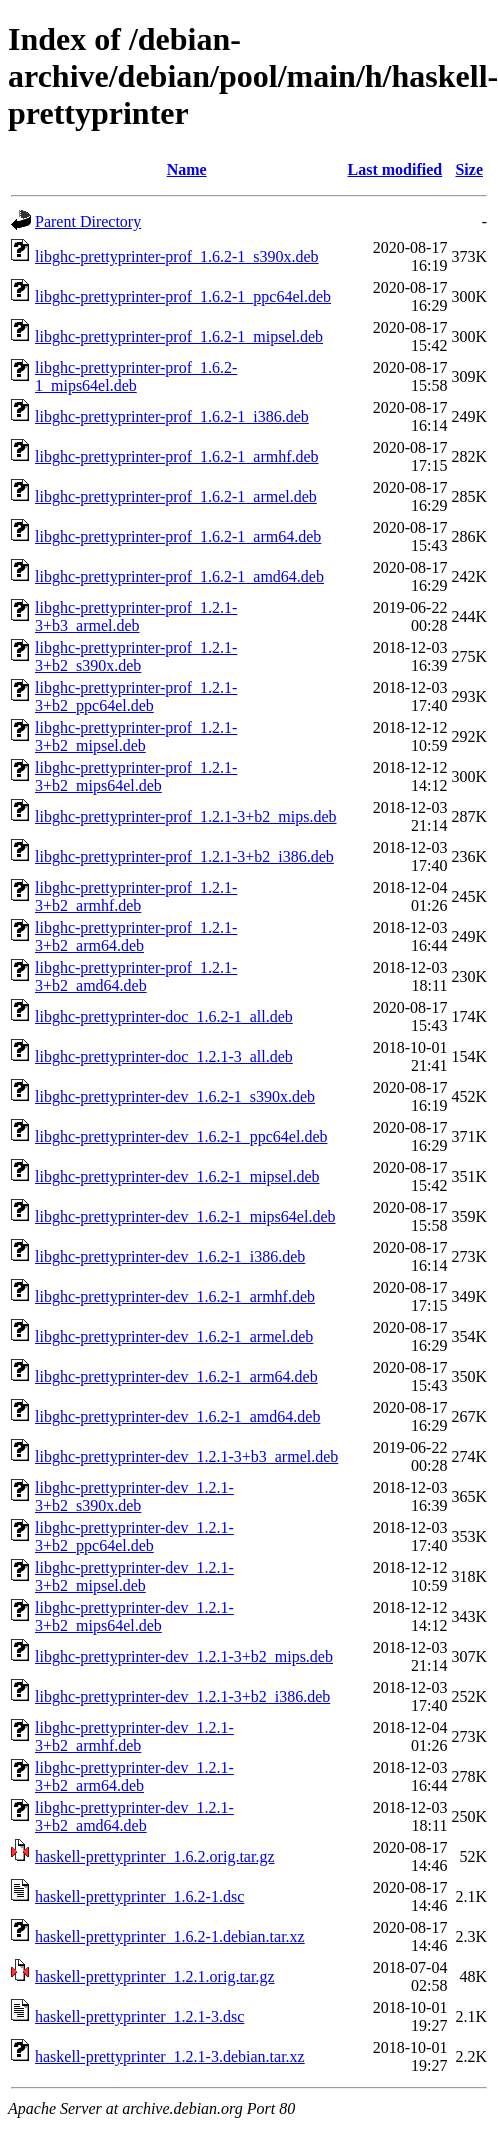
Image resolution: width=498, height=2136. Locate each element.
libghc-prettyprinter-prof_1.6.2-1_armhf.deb (177, 456)
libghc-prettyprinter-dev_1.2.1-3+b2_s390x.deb (134, 1496)
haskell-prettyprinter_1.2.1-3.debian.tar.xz (170, 2056)
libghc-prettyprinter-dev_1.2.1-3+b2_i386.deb (182, 1696)
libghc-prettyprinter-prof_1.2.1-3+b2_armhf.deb (136, 896)
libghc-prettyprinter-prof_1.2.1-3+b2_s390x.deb (136, 656)
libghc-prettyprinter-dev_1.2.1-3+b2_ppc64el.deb (134, 1536)
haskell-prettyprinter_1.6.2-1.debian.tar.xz (170, 1936)
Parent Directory (88, 221)
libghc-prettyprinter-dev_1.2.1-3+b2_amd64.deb (134, 1816)
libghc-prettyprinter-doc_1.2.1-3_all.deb (164, 1056)
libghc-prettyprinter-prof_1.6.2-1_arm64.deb (178, 536)
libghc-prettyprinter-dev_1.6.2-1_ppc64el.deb (181, 1136)
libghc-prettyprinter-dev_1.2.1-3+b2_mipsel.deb (134, 1576)
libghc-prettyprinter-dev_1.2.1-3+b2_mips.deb (184, 1656)
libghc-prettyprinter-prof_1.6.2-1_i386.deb (172, 416)
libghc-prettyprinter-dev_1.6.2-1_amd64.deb (177, 1416)
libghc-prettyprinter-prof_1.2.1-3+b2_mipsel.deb (136, 736)
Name (187, 169)
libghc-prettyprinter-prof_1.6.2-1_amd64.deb (179, 576)
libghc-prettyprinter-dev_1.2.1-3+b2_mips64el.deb (134, 1616)
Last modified (395, 169)
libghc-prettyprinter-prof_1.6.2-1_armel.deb (176, 496)
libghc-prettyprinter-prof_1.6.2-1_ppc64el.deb (183, 296)
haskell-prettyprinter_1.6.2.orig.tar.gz (154, 1856)
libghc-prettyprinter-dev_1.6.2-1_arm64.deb (176, 1376)
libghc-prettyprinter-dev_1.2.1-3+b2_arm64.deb (134, 1776)
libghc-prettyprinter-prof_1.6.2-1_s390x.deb (177, 256)
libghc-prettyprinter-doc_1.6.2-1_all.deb (164, 1016)
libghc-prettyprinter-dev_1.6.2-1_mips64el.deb (185, 1216)
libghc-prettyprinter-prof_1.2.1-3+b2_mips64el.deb (136, 776)
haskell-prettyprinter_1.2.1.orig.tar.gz (154, 1976)
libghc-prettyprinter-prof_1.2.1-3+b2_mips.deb (186, 816)
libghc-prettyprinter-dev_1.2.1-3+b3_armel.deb (186, 1456)
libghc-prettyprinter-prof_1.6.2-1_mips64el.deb (136, 376)
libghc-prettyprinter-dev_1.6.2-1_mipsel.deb (177, 1176)
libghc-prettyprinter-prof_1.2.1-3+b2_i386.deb (184, 856)
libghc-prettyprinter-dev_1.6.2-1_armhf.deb (175, 1296)
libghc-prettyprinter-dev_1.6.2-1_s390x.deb (175, 1096)
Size (469, 169)
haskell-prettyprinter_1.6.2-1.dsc (139, 1896)
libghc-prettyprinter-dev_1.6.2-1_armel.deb (174, 1336)
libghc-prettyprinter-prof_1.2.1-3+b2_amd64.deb (136, 976)
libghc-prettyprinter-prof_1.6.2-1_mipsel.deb (179, 336)
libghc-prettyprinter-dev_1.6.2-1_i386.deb (170, 1256)
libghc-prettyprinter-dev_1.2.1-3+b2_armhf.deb (134, 1736)
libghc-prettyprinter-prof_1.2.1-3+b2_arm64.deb (136, 936)
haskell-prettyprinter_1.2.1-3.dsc (139, 2016)
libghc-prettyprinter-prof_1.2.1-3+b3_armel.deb (136, 616)
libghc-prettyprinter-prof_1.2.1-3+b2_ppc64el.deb (136, 696)
